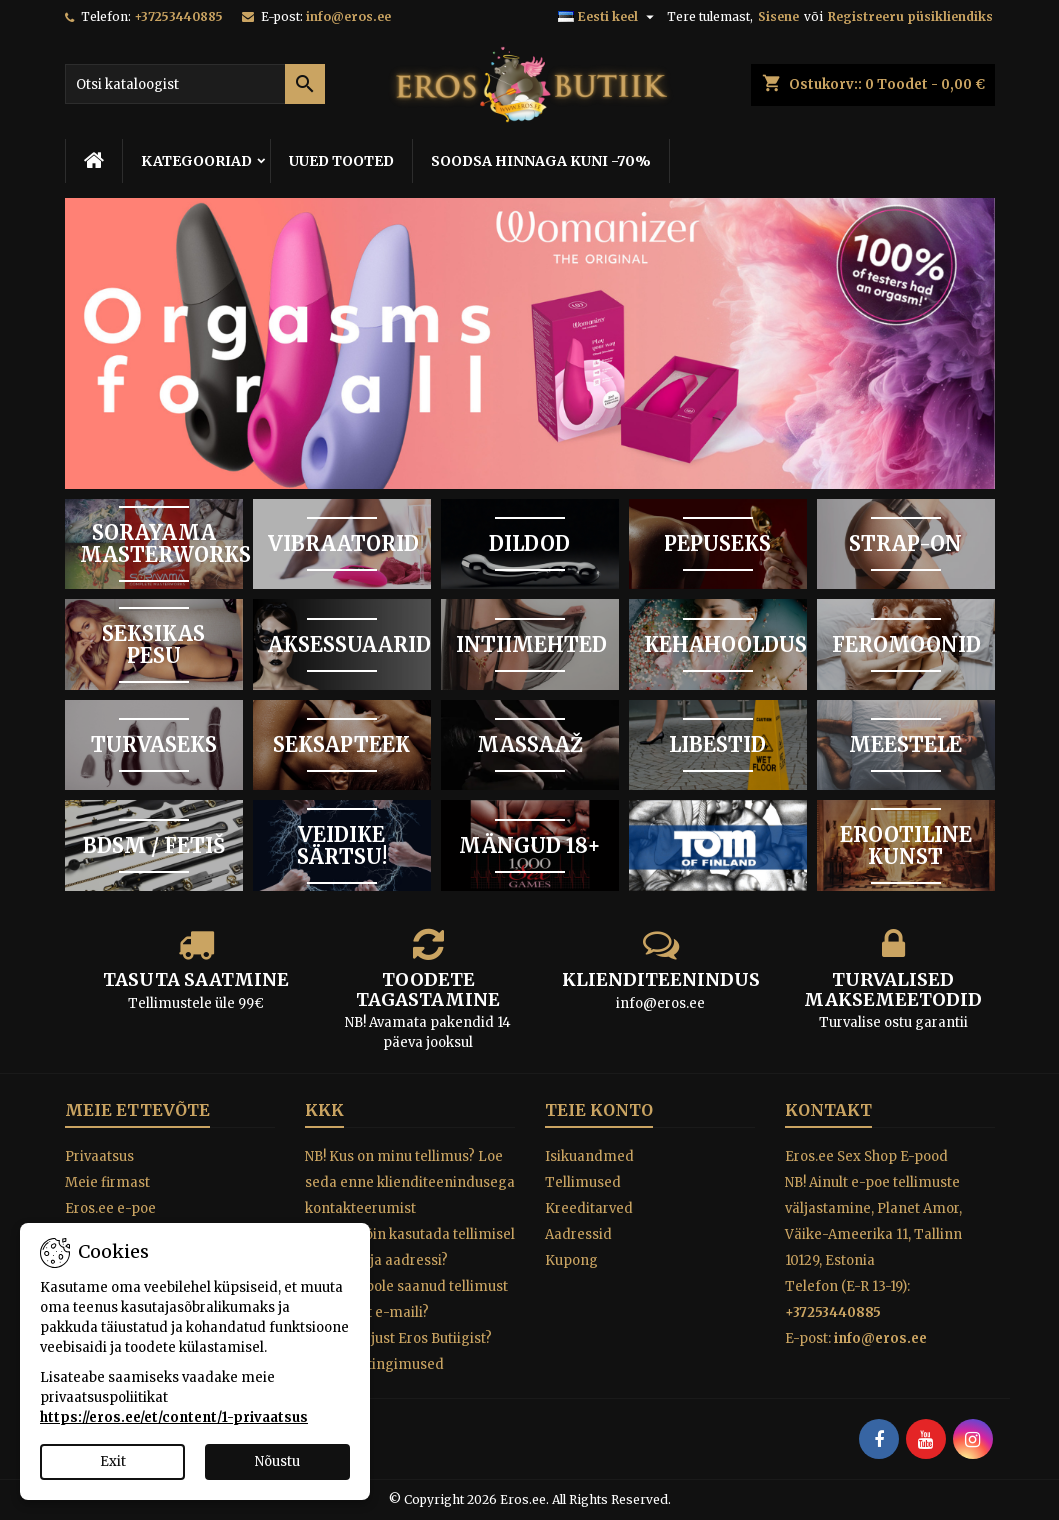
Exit (113, 1461)
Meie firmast (107, 1182)
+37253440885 (178, 16)
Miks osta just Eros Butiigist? (398, 1338)
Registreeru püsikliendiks (910, 16)
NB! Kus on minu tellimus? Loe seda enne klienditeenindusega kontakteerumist (410, 1182)
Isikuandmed (589, 1156)
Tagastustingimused (374, 1364)
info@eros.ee (348, 16)
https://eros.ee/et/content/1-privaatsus (174, 1417)
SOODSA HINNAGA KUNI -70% (541, 161)
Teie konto (599, 1110)
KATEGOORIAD (196, 161)
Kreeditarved (589, 1208)
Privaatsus (99, 1156)
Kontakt (828, 1110)
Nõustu (277, 1461)
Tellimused (583, 1182)
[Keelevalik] (608, 17)
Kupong (571, 1260)
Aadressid (578, 1234)
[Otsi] (195, 84)
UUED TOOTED (341, 161)
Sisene (778, 16)
